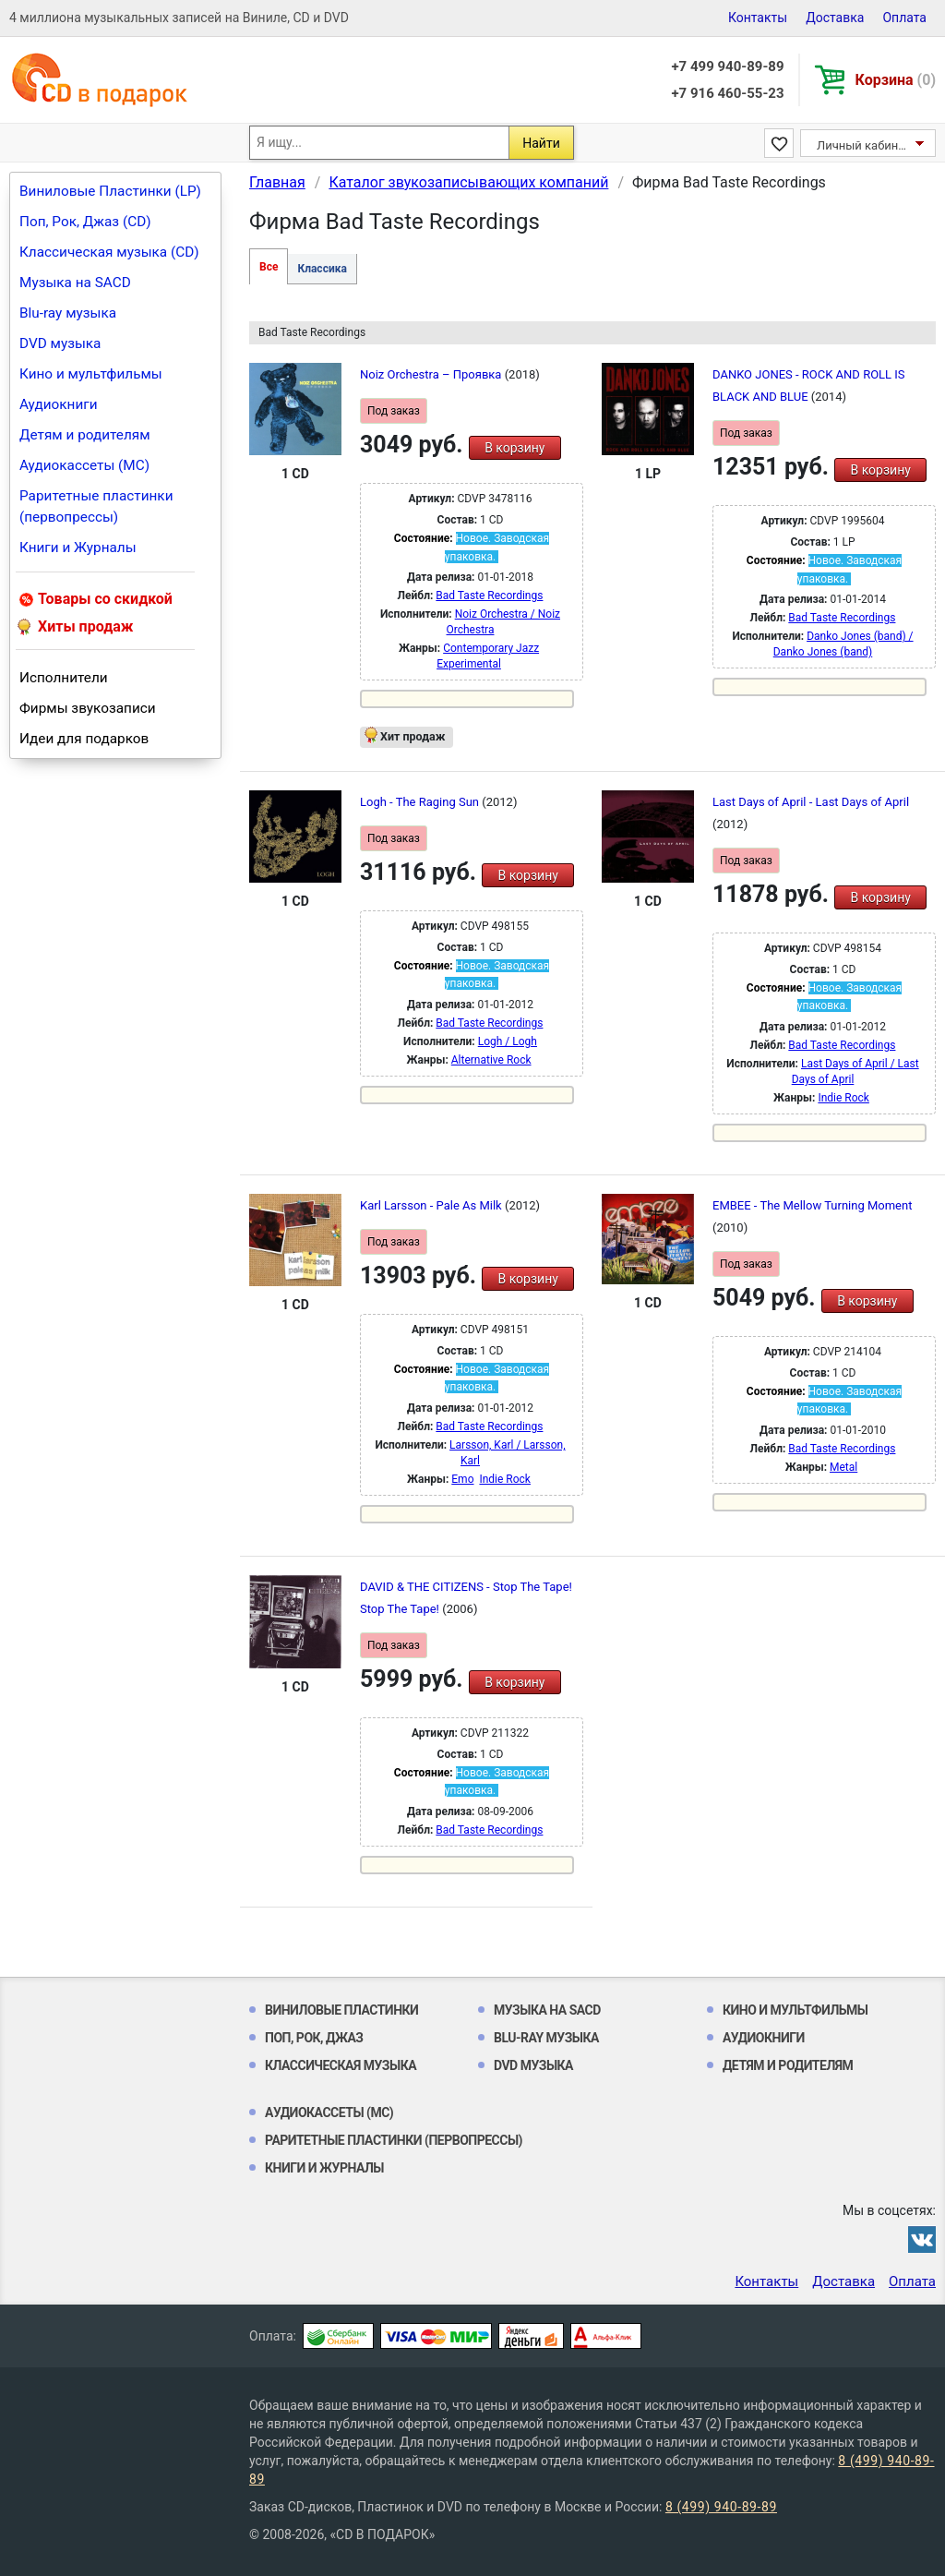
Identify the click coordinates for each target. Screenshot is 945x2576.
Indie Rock (843, 1097)
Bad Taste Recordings (489, 595)
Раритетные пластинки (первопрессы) (96, 506)
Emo (462, 1479)
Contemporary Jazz (491, 648)
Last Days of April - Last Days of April (810, 802)
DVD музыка (60, 343)
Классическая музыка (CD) (109, 252)
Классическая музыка (340, 2065)
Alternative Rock (491, 1059)
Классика (321, 268)
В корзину (514, 447)
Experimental (469, 663)
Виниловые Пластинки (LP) (110, 191)
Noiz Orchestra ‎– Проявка (432, 374)
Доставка (835, 17)
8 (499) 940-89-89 (721, 2506)
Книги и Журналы (78, 547)
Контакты (757, 17)
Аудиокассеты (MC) (84, 465)
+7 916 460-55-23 (727, 93)
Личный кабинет (863, 145)
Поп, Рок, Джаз (314, 2037)
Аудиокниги (58, 404)
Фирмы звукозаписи (87, 708)
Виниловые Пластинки (341, 2010)
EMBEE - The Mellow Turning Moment (812, 1205)
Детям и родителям (84, 435)
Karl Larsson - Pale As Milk (432, 1205)
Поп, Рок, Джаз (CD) (85, 221)
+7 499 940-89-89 (727, 66)
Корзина (895, 80)
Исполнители (63, 677)
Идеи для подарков (84, 738)
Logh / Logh (507, 1041)
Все (268, 266)
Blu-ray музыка (67, 313)
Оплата (904, 17)
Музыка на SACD (75, 282)
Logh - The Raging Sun (421, 802)
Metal (843, 1467)
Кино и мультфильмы (90, 374)
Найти (541, 143)
